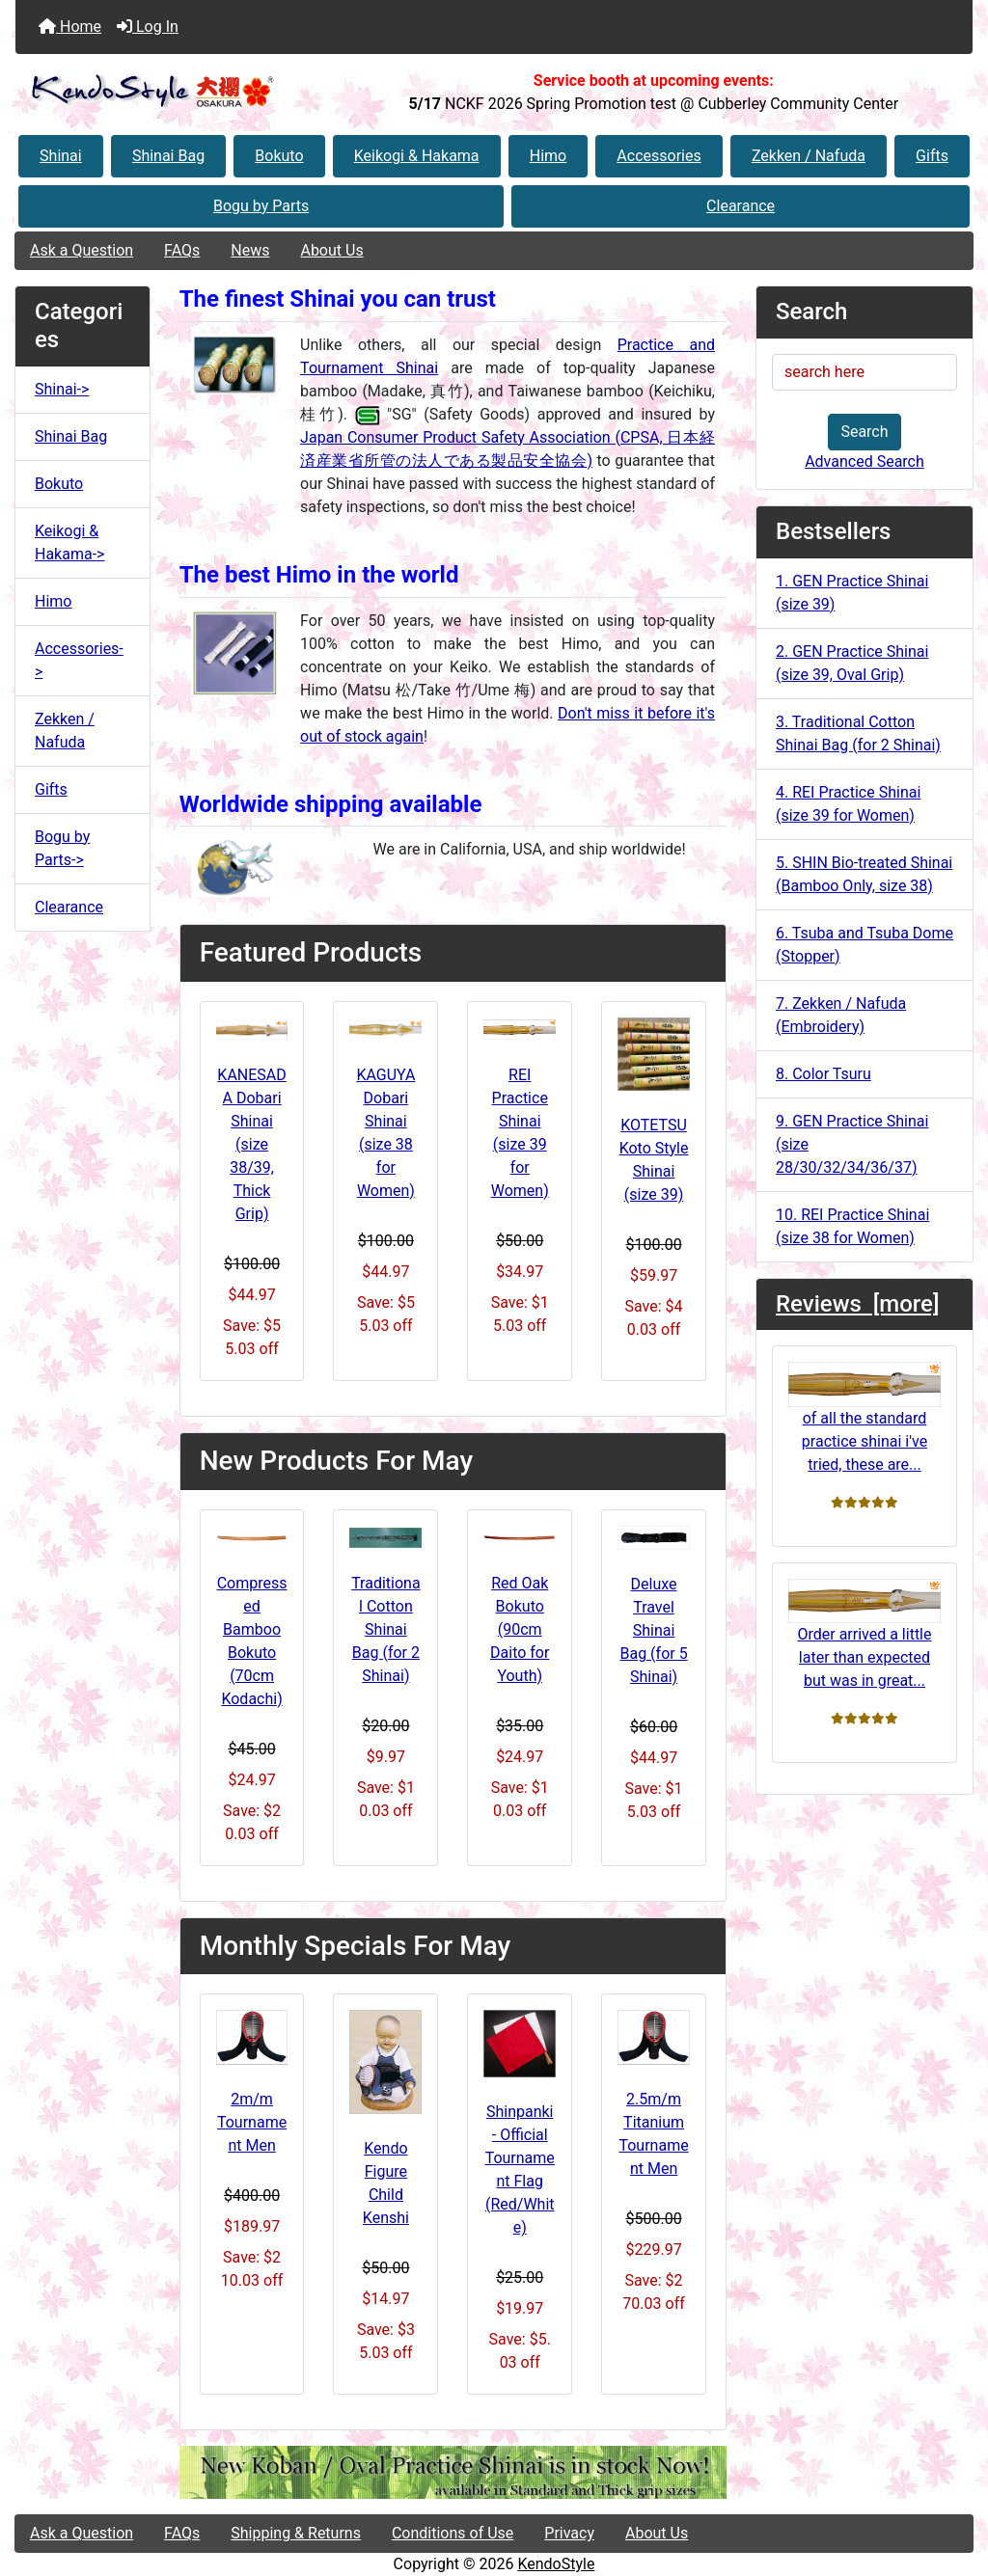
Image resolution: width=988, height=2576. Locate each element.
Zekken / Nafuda (808, 156)
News (250, 250)
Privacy (569, 2533)
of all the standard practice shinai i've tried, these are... (864, 1417)
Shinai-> (62, 389)
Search (864, 431)
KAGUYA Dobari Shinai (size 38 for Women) (385, 1133)
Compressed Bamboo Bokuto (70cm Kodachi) (252, 1641)
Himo (548, 156)
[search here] (864, 372)
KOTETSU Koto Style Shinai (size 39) (654, 1160)
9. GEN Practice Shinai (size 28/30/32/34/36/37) (852, 1144)
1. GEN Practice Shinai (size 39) (852, 592)
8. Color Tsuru (823, 1074)
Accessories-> (79, 660)
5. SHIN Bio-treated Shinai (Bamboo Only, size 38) (864, 874)
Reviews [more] (857, 1303)
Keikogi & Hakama (417, 156)
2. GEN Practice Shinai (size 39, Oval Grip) (852, 663)
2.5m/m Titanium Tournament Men (653, 2134)
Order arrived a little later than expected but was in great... (864, 1634)
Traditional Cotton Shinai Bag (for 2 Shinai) (385, 1629)
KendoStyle (555, 2564)
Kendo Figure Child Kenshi (386, 2183)
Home (70, 26)
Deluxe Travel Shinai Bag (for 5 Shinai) (653, 1630)
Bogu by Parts (261, 206)
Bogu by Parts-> (62, 848)
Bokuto (279, 156)
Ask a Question (81, 250)
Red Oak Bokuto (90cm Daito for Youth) (519, 1629)
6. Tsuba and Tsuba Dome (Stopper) (864, 944)
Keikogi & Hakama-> (69, 542)
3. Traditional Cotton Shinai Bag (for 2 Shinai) (858, 733)
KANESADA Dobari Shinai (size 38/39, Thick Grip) (251, 1144)
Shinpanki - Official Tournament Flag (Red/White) (520, 2169)
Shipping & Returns (296, 2533)
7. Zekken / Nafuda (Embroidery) (841, 1015)
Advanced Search (864, 461)
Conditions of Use (452, 2533)
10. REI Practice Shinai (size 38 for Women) (852, 1226)
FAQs (182, 250)
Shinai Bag (168, 156)
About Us (331, 250)
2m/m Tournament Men (252, 2122)
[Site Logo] (175, 92)
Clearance (740, 206)
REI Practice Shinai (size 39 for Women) (520, 1133)
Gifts (932, 156)
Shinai (61, 156)
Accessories (658, 156)
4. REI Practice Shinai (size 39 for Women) (848, 804)
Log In (147, 26)
